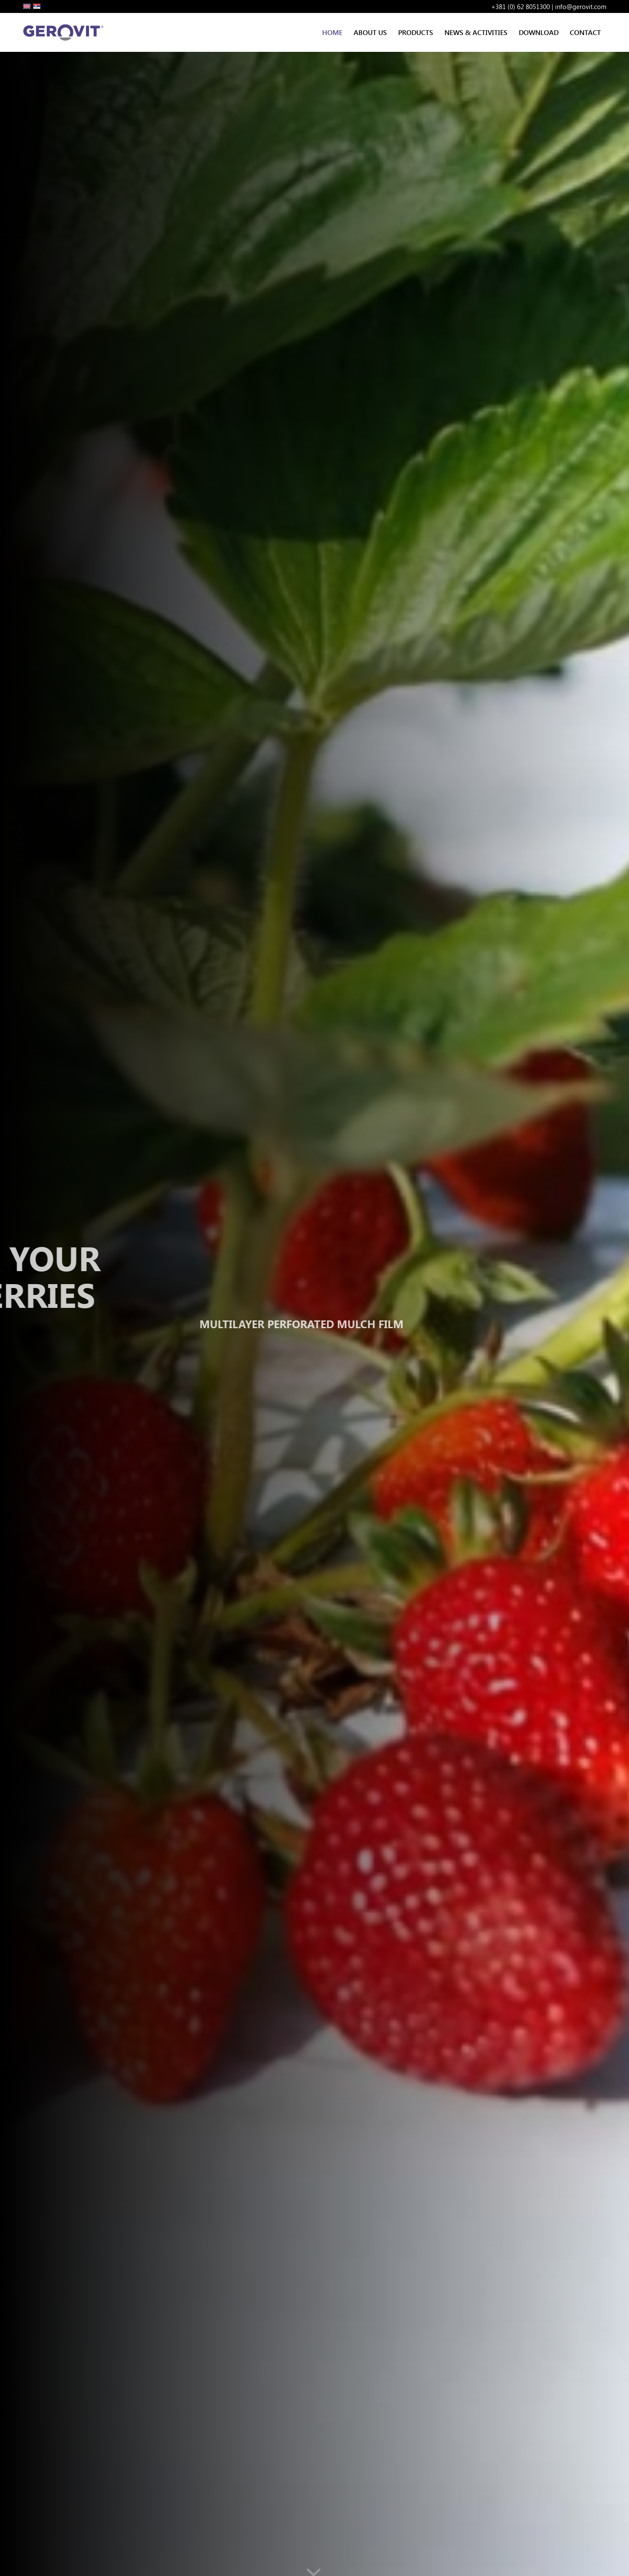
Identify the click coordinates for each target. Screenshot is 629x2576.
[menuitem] (332, 32)
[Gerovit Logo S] (65, 32)
